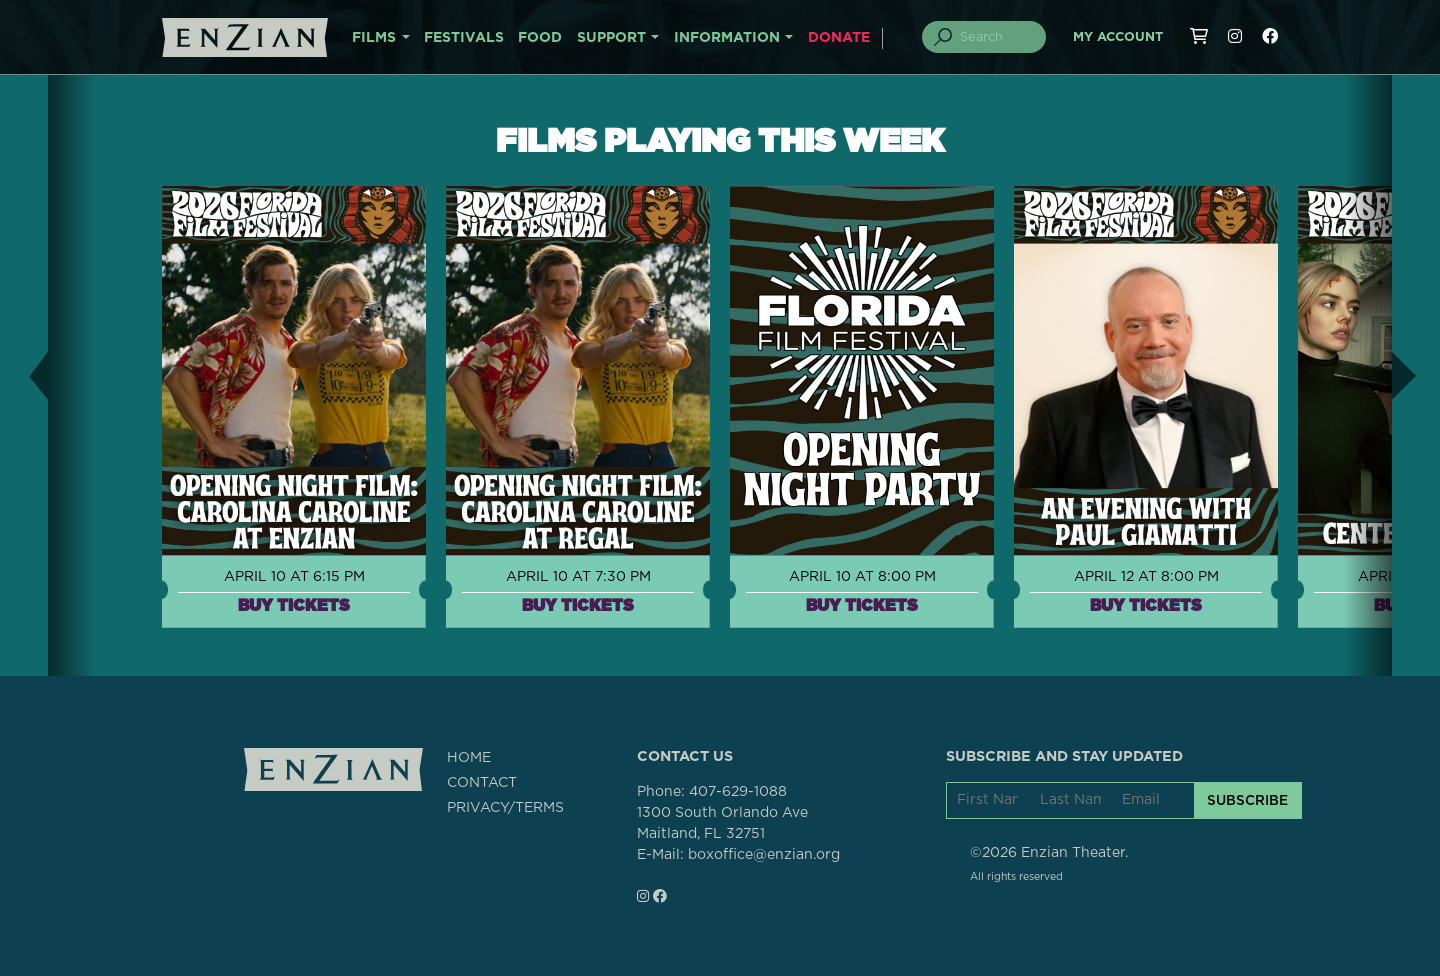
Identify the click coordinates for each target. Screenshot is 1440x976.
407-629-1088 (738, 792)
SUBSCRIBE (1247, 800)
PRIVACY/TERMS (505, 808)
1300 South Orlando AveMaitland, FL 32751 (722, 823)
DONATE (839, 38)
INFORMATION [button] (727, 38)
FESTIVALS (464, 38)
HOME (469, 758)
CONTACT (482, 783)
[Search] (996, 37)
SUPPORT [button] (611, 38)
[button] (24, 375)
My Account (1118, 37)
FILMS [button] (374, 38)
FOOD (540, 38)
